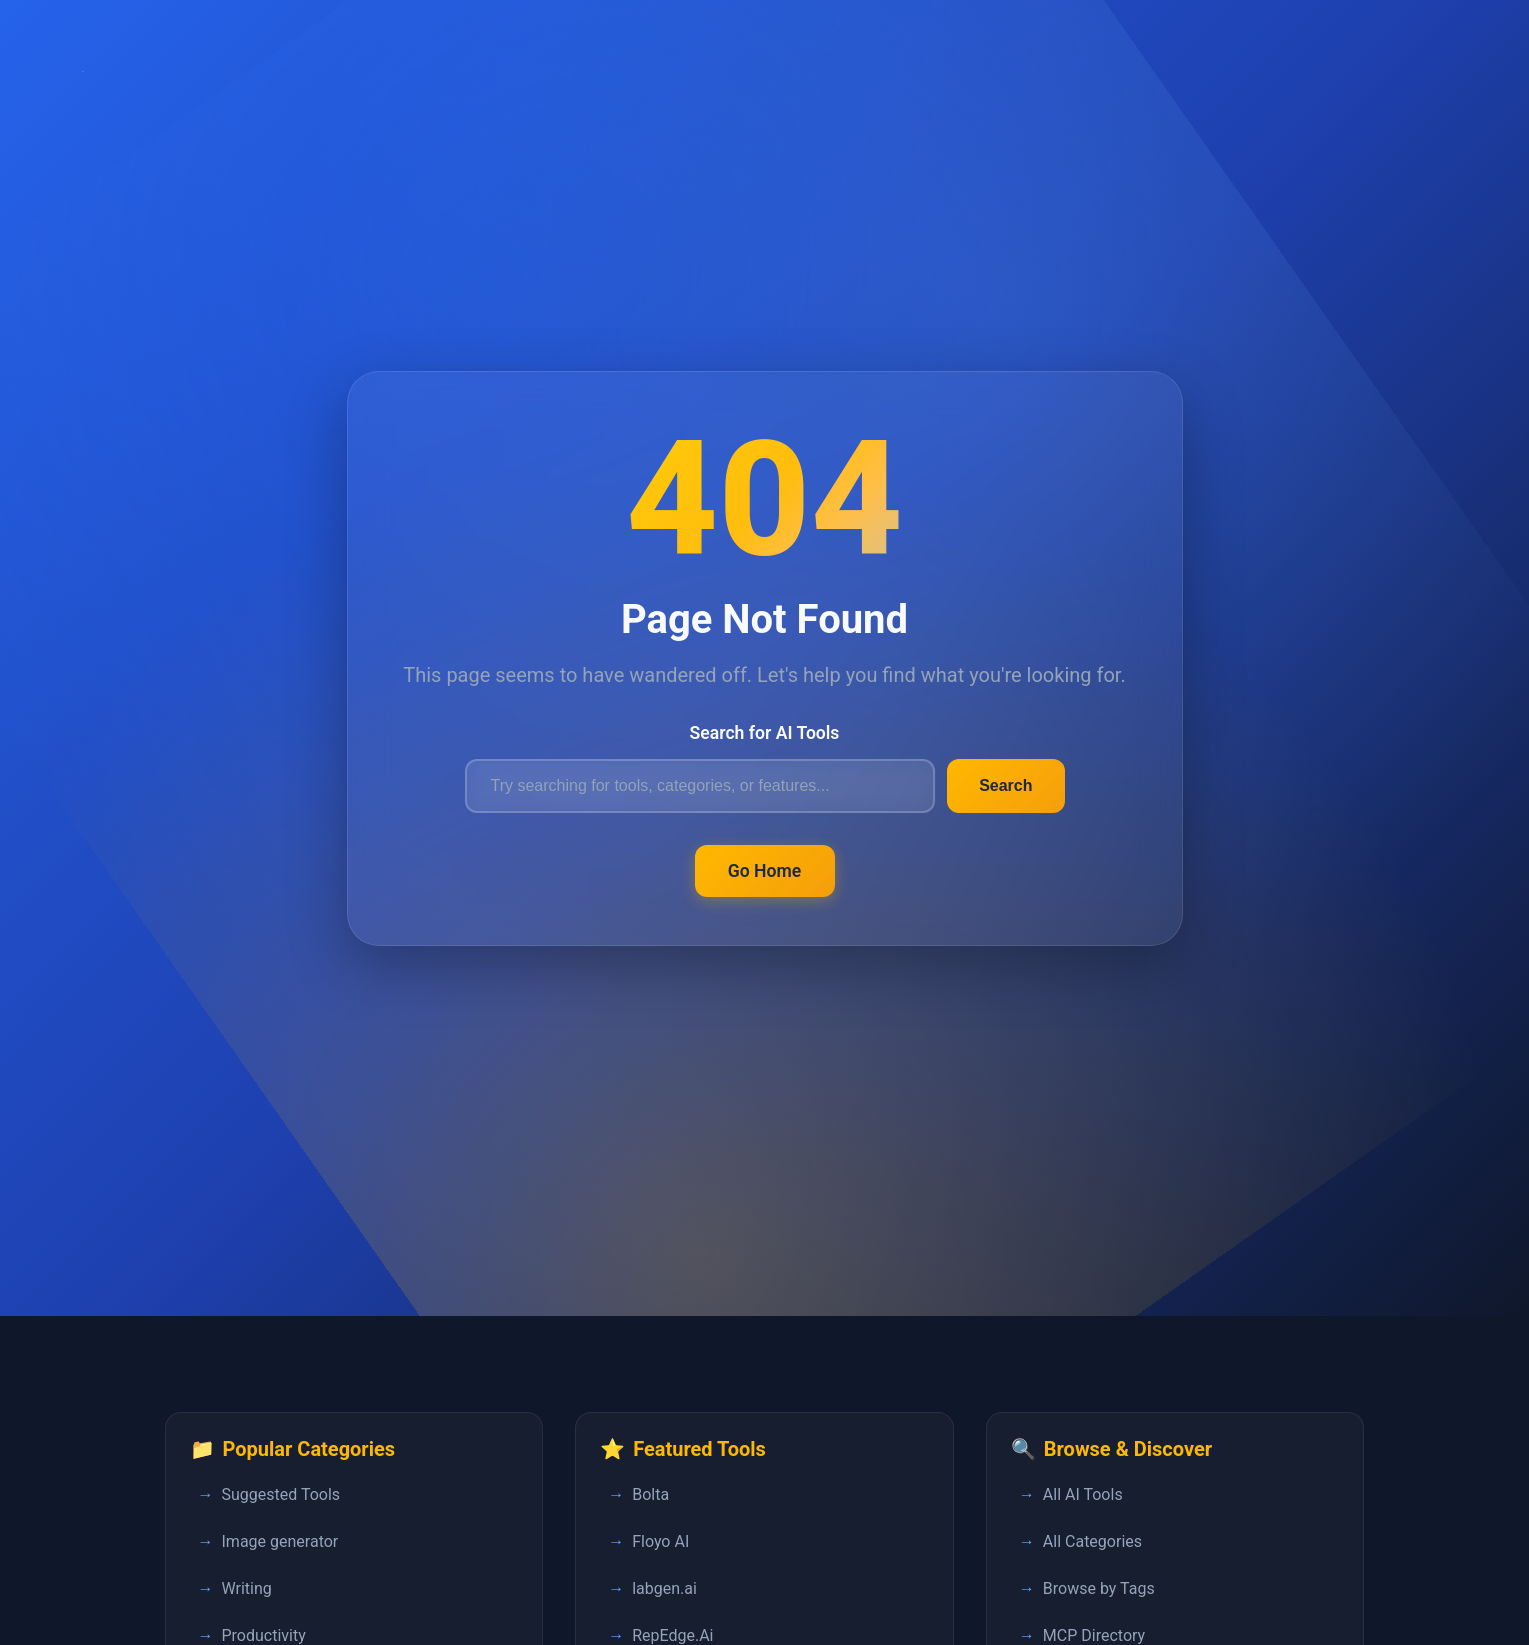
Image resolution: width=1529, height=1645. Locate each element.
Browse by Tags (1099, 1588)
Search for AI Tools (765, 733)
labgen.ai (664, 1588)
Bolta (650, 1494)
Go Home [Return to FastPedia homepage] (765, 871)
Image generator (280, 1541)
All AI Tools (1083, 1494)
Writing (247, 1588)
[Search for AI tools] (700, 786)
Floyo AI (660, 1541)
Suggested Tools (281, 1494)
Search (1005, 785)
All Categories (1092, 1541)
